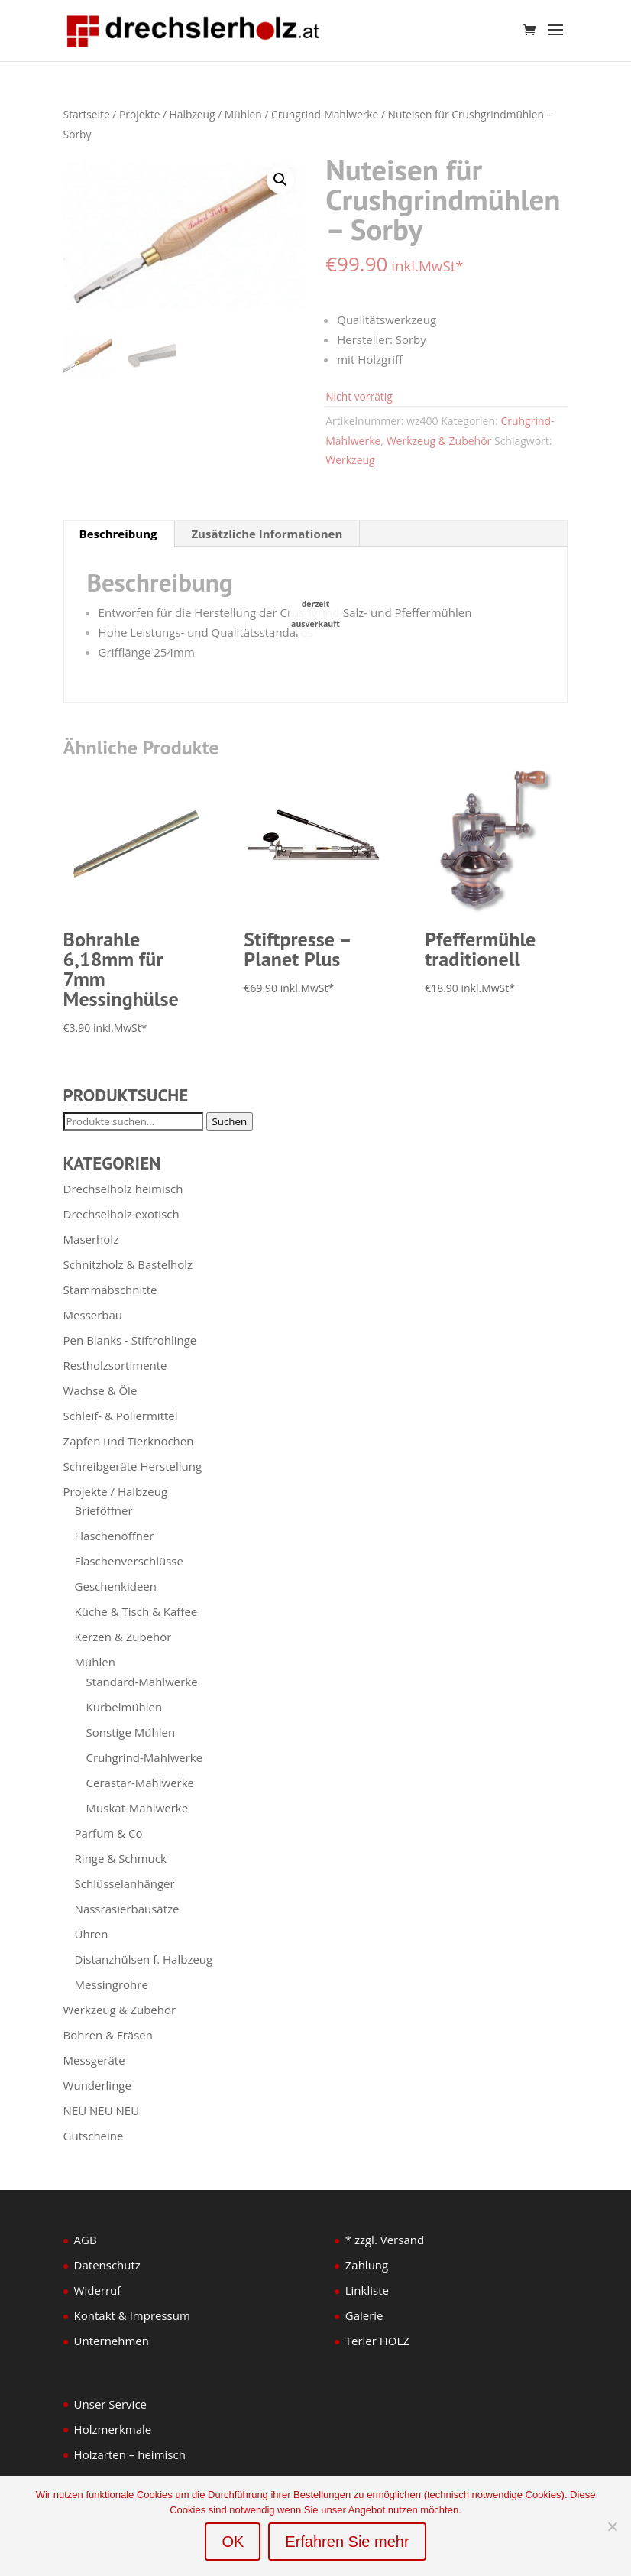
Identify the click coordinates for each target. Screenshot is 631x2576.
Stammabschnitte (110, 1289)
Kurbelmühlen (124, 1707)
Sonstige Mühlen (131, 1732)
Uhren (91, 1934)
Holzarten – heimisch (130, 2454)
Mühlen (243, 114)
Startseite (86, 114)
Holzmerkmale (113, 2429)
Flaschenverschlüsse (129, 1561)
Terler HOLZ (377, 2340)
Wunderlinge (97, 2085)
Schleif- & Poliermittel (120, 1415)
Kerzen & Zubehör (123, 1636)
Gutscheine (93, 2135)
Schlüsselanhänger (125, 1883)
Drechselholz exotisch (121, 1213)
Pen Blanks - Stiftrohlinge (130, 1340)
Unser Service (110, 2404)
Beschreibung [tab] (118, 533)
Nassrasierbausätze (127, 1908)
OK (233, 2541)
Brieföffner (104, 1510)
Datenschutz (107, 2265)
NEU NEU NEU (101, 2110)
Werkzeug (349, 460)
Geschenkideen (116, 1586)
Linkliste (367, 2290)
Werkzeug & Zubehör (439, 440)
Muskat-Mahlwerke (137, 1807)
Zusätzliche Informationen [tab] (266, 533)
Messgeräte (94, 2060)
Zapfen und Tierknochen (128, 1441)
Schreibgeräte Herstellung (132, 1466)
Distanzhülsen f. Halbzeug (144, 1959)
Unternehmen (111, 2340)
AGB (85, 2239)
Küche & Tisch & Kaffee (136, 1611)
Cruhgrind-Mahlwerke (324, 114)
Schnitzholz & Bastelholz (128, 1264)
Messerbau (92, 1314)
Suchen (230, 1121)
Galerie (364, 2315)
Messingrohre (111, 1984)
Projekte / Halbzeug (167, 114)
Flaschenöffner (114, 1535)
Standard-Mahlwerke (142, 1681)
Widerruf (97, 2290)
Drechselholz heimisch (123, 1188)
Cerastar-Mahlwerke (140, 1782)
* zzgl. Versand (384, 2239)
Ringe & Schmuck (121, 1858)
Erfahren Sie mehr (347, 2541)
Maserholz (91, 1239)
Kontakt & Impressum (132, 2315)
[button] (280, 179)
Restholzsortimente (115, 1365)
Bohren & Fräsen (108, 2034)
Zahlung (366, 2265)
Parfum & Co (109, 1833)
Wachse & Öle (100, 1390)
